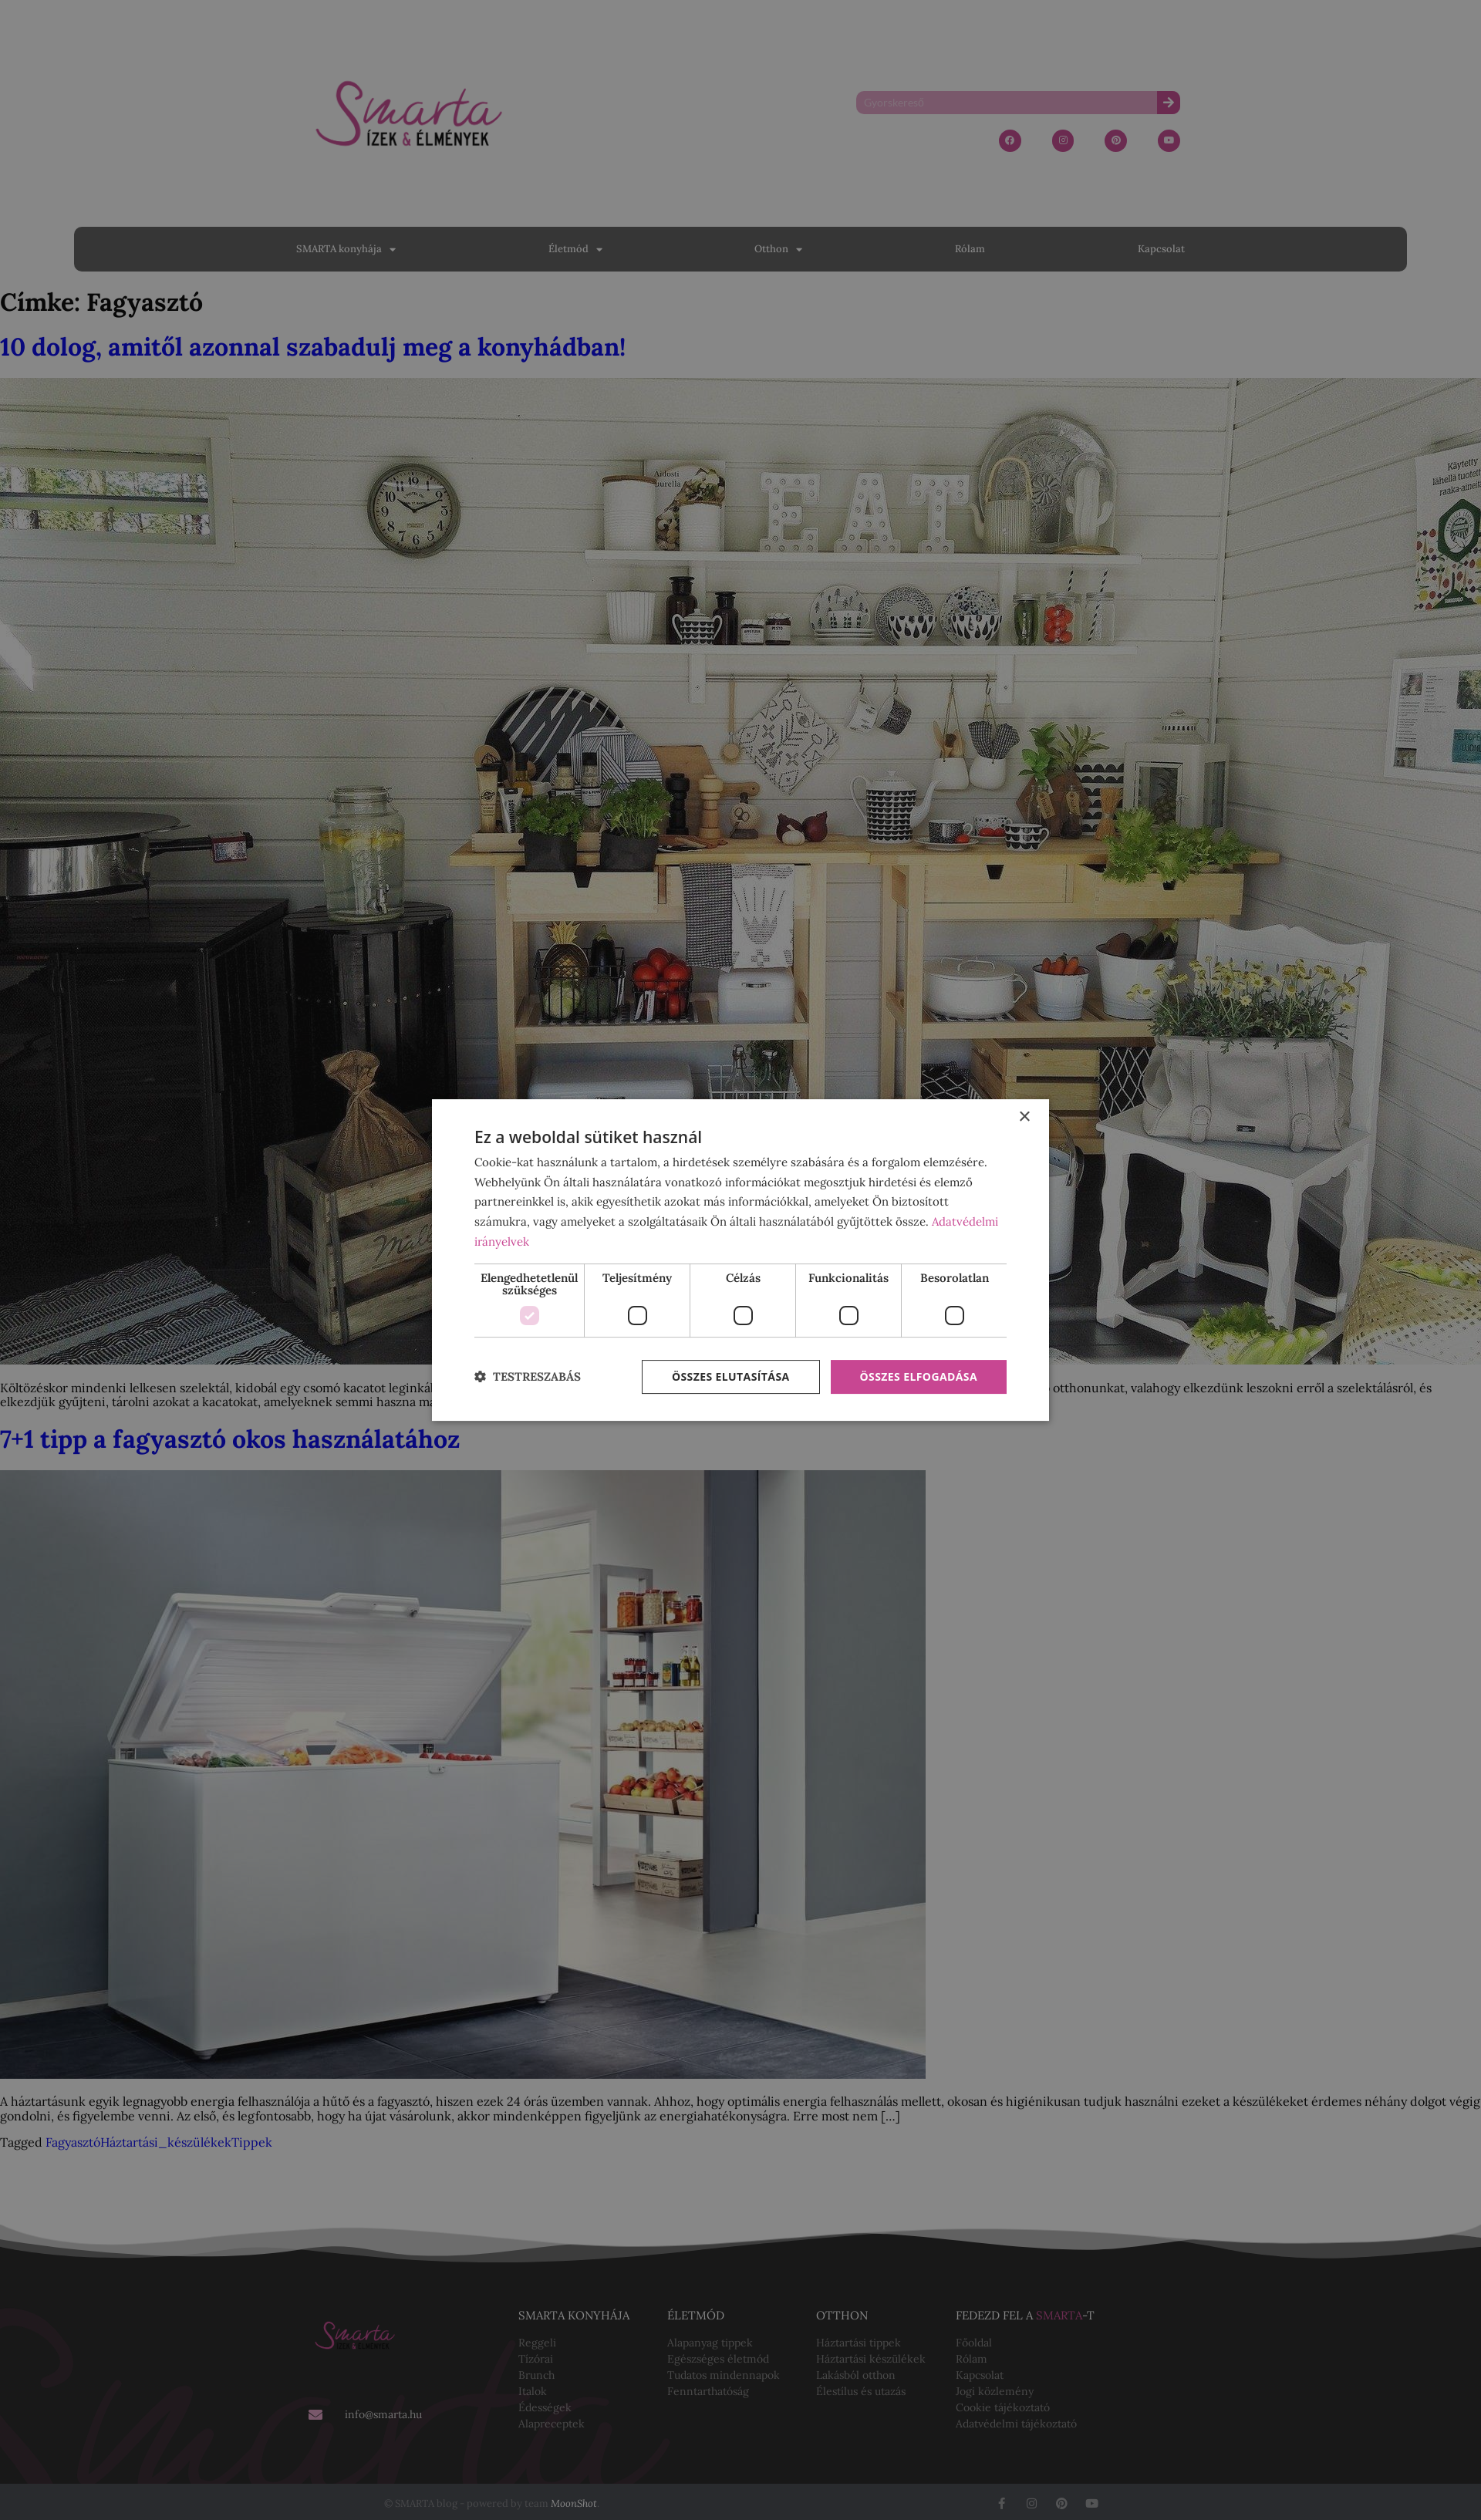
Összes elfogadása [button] (918, 1376)
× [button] (1024, 1117)
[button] (527, 1377)
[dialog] (740, 1260)
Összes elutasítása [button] (731, 1376)
